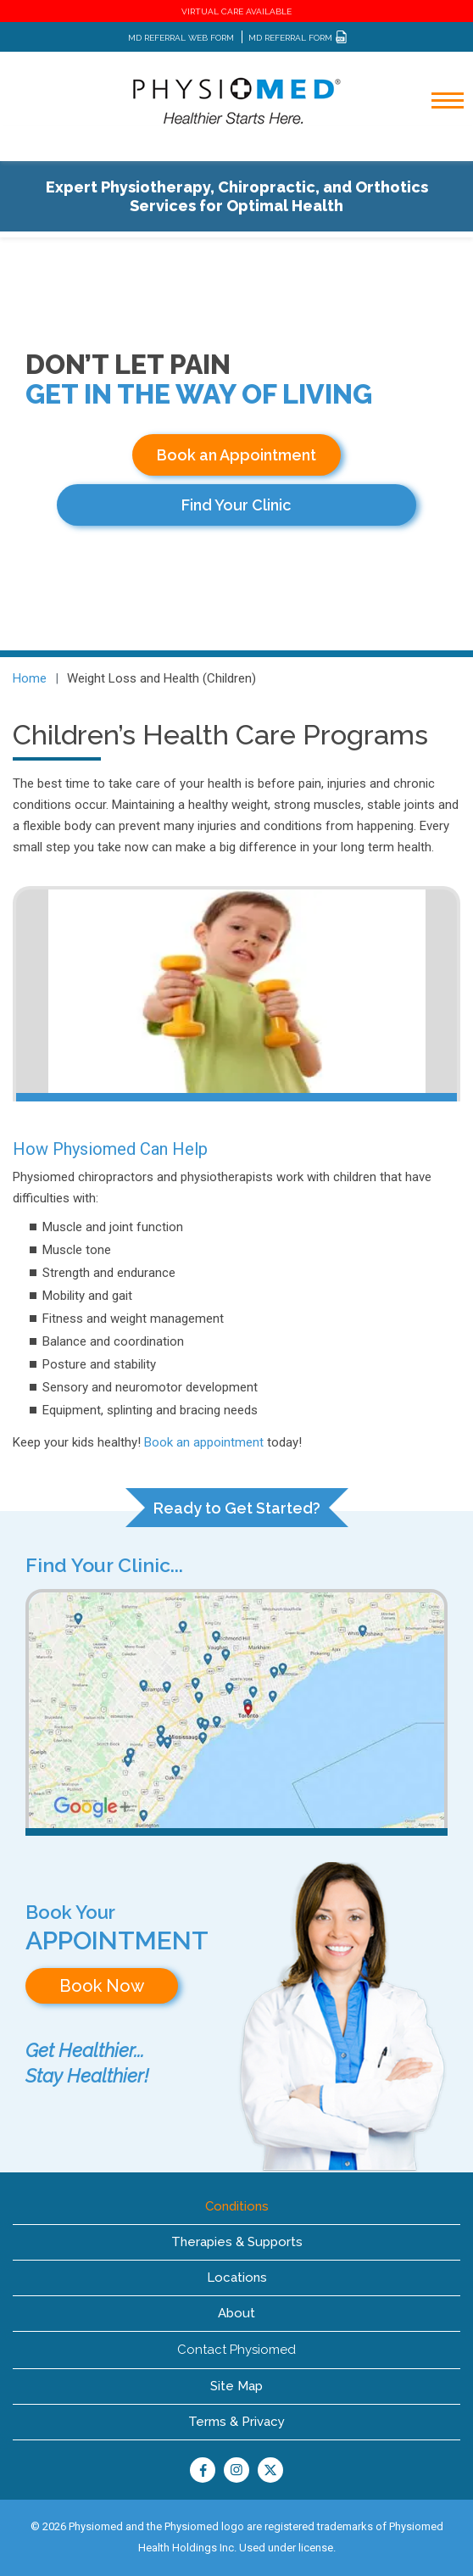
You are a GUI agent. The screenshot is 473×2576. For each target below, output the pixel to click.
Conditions (237, 2206)
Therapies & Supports (237, 2242)
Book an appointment (204, 1442)
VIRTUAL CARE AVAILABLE (236, 11)
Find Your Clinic (236, 505)
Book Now (101, 1986)
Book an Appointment (236, 455)
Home (30, 678)
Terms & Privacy (236, 2421)
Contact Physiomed (236, 2349)
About (236, 2313)
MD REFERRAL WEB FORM (181, 37)
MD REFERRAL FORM (298, 37)
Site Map (236, 2386)
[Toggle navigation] (437, 146)
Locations (237, 2277)
